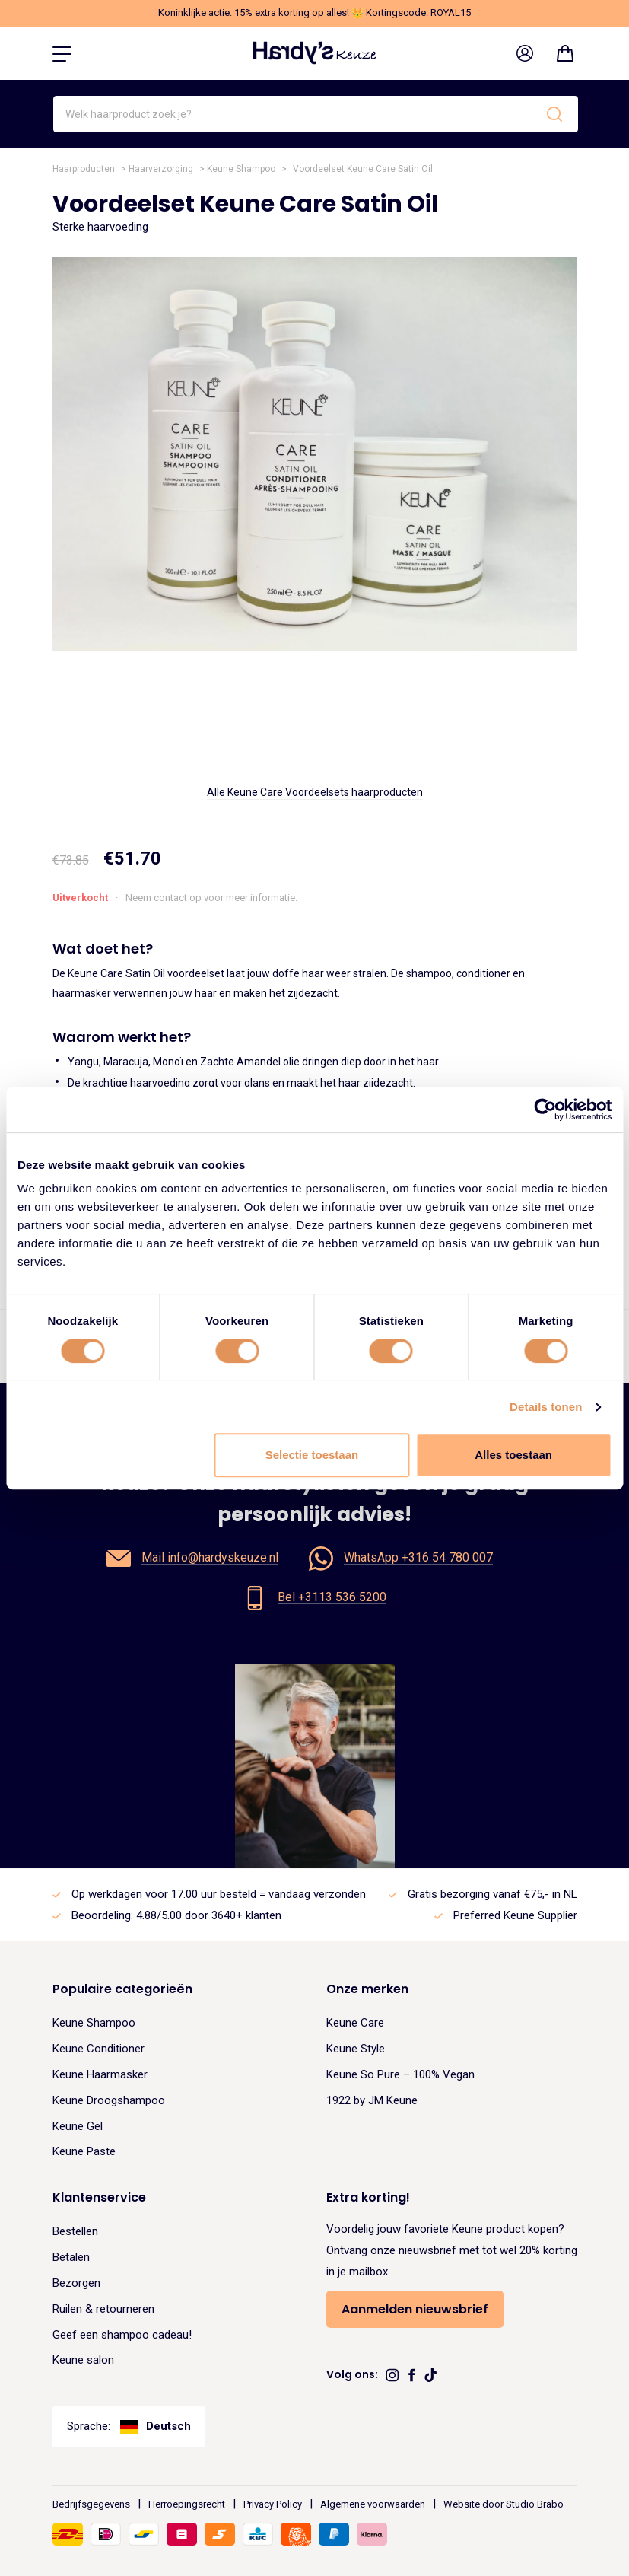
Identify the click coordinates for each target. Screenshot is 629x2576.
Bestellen (75, 2231)
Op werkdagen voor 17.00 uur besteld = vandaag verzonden (218, 1894)
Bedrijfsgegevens (91, 2504)
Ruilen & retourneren (103, 2309)
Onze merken (367, 1989)
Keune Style (355, 2048)
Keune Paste (84, 2151)
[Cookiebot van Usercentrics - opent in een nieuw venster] (545, 1109)
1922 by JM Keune (372, 2100)
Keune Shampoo (241, 169)
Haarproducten (83, 169)
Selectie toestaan (312, 1454)
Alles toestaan (513, 1454)
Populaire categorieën (122, 1989)
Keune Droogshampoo (108, 2100)
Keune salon (83, 2360)
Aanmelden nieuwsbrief (415, 2309)
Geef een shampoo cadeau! (122, 2335)
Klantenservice (99, 2197)
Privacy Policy (272, 2504)
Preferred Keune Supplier (515, 1915)
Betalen (71, 2257)
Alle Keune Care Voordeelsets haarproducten (315, 792)
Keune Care (355, 2023)
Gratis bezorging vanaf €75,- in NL (492, 1894)
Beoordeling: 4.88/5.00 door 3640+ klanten (176, 1915)
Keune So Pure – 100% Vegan (400, 2074)
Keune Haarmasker (100, 2074)
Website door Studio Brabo (503, 2504)
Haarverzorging (161, 169)
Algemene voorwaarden (372, 2504)
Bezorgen (76, 2283)
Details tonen (546, 1406)
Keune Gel (77, 2126)
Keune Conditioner (98, 2048)
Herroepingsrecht (186, 2504)
